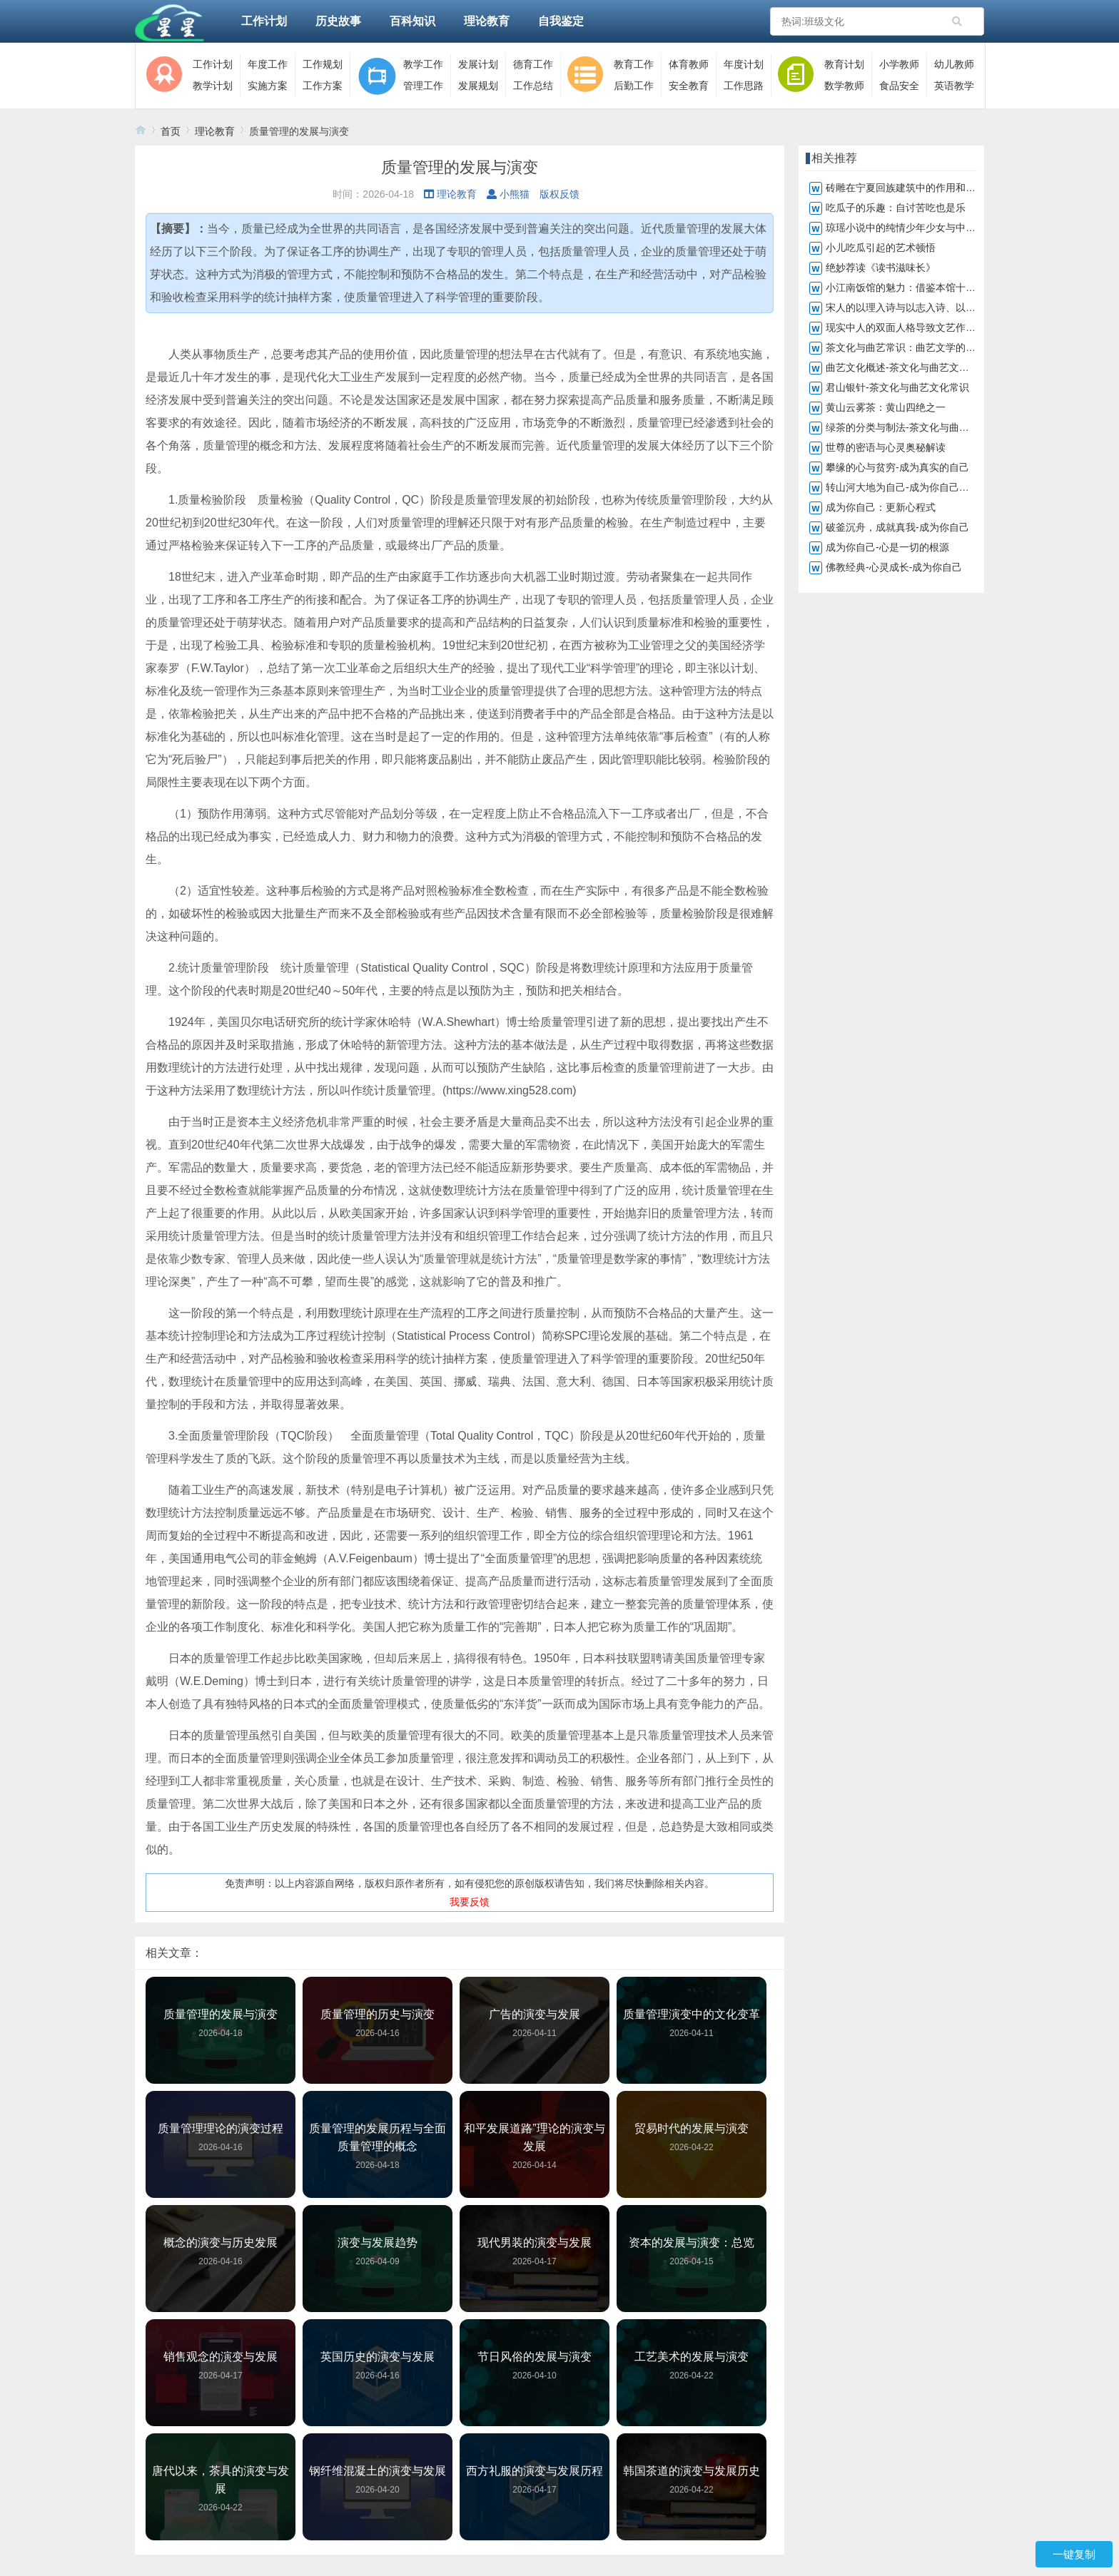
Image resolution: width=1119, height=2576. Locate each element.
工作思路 (744, 85)
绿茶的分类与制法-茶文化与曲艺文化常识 (917, 427)
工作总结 (533, 85)
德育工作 (533, 64)
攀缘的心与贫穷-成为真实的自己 (897, 467)
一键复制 (1074, 2554)
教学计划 (213, 85)
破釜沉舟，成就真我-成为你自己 (897, 527)
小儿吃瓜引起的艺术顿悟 (881, 247)
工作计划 (264, 21)
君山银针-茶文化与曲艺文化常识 (897, 387)
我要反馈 (470, 1902)
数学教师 (844, 85)
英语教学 (954, 85)
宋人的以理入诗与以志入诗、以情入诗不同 (921, 307)
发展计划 (478, 64)
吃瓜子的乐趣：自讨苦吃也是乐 (896, 207)
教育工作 (634, 64)
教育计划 (844, 64)
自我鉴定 (561, 21)
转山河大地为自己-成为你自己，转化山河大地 (927, 487)
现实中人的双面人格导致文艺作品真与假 (916, 327)
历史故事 (338, 21)
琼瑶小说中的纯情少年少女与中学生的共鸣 (921, 227)
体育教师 (689, 64)
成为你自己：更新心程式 (881, 507)
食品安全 (899, 85)
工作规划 (323, 64)
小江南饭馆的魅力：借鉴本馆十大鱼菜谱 (916, 287)
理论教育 (487, 21)
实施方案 (268, 85)
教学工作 (423, 64)
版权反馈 (559, 194)
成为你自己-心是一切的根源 (887, 547)
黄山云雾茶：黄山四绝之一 (886, 407)
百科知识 (412, 21)
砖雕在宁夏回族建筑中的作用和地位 (906, 187)
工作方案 (323, 85)
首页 (171, 131)
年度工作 (268, 64)
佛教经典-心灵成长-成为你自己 (894, 567)
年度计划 (744, 64)
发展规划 (478, 85)
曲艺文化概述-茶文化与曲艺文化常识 (907, 367)
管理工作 (423, 85)
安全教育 (689, 85)
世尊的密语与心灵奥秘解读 (886, 447)
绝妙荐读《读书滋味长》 (881, 267)
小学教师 (899, 64)
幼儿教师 (954, 64)
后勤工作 (634, 85)
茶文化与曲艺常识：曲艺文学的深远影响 (916, 347)
